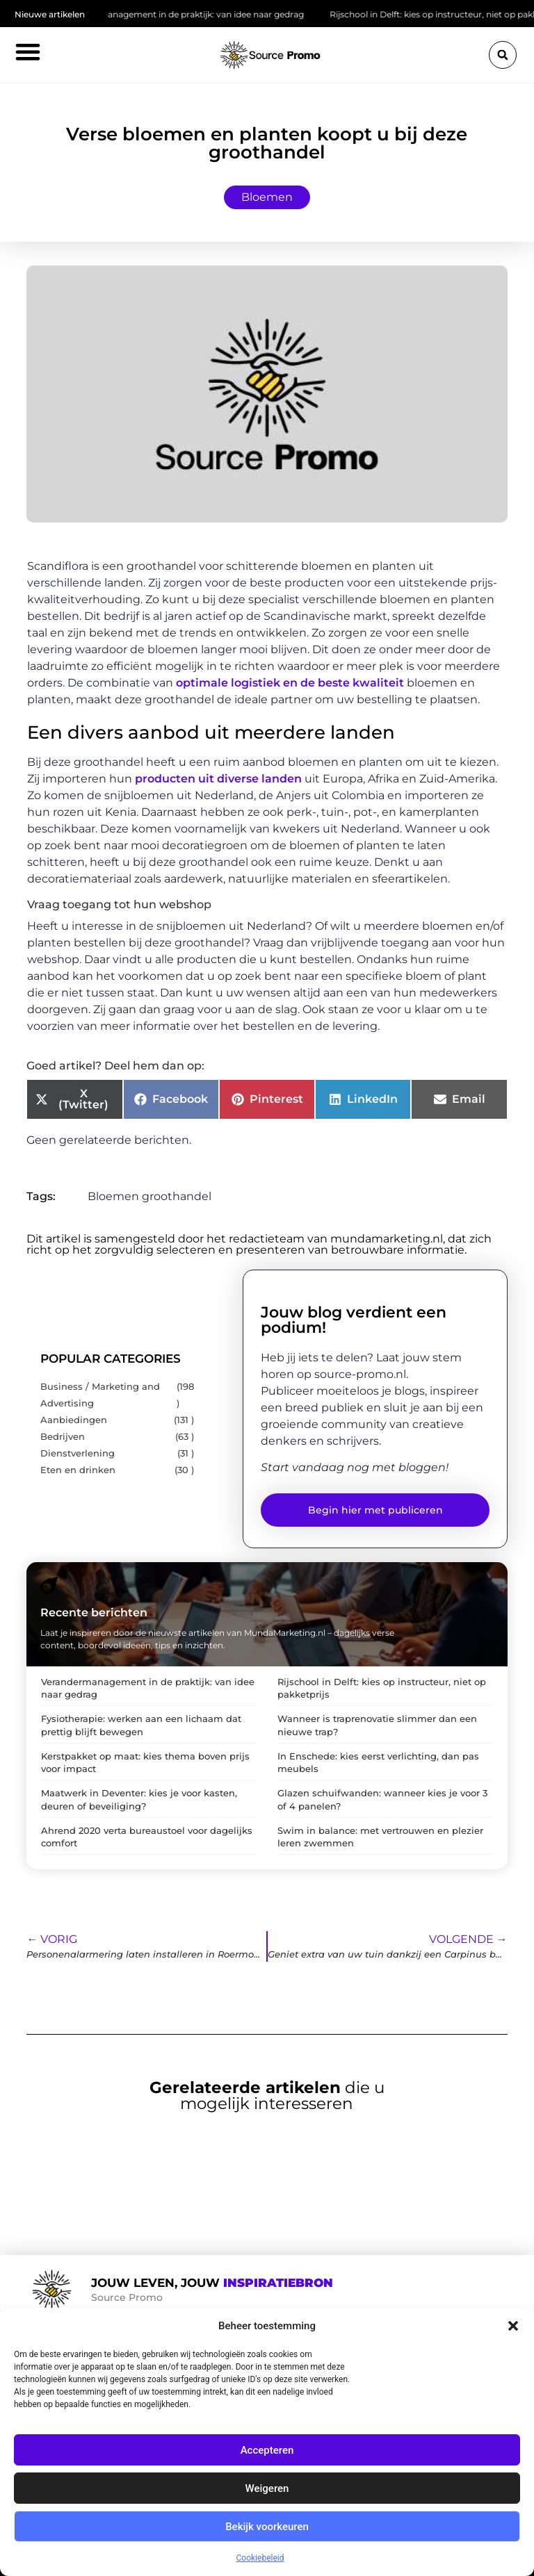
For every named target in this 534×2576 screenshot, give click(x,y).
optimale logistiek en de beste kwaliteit (290, 682)
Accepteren (267, 2450)
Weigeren (267, 2488)
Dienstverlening (77, 1453)
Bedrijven (62, 1436)
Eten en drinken (77, 1470)
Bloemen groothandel (149, 1196)
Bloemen (267, 197)
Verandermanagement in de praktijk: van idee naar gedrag (190, 14)
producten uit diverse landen (218, 778)
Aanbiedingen (73, 1420)
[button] (513, 2326)
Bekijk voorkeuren (267, 2526)
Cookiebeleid (260, 2558)
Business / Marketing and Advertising (100, 1395)
